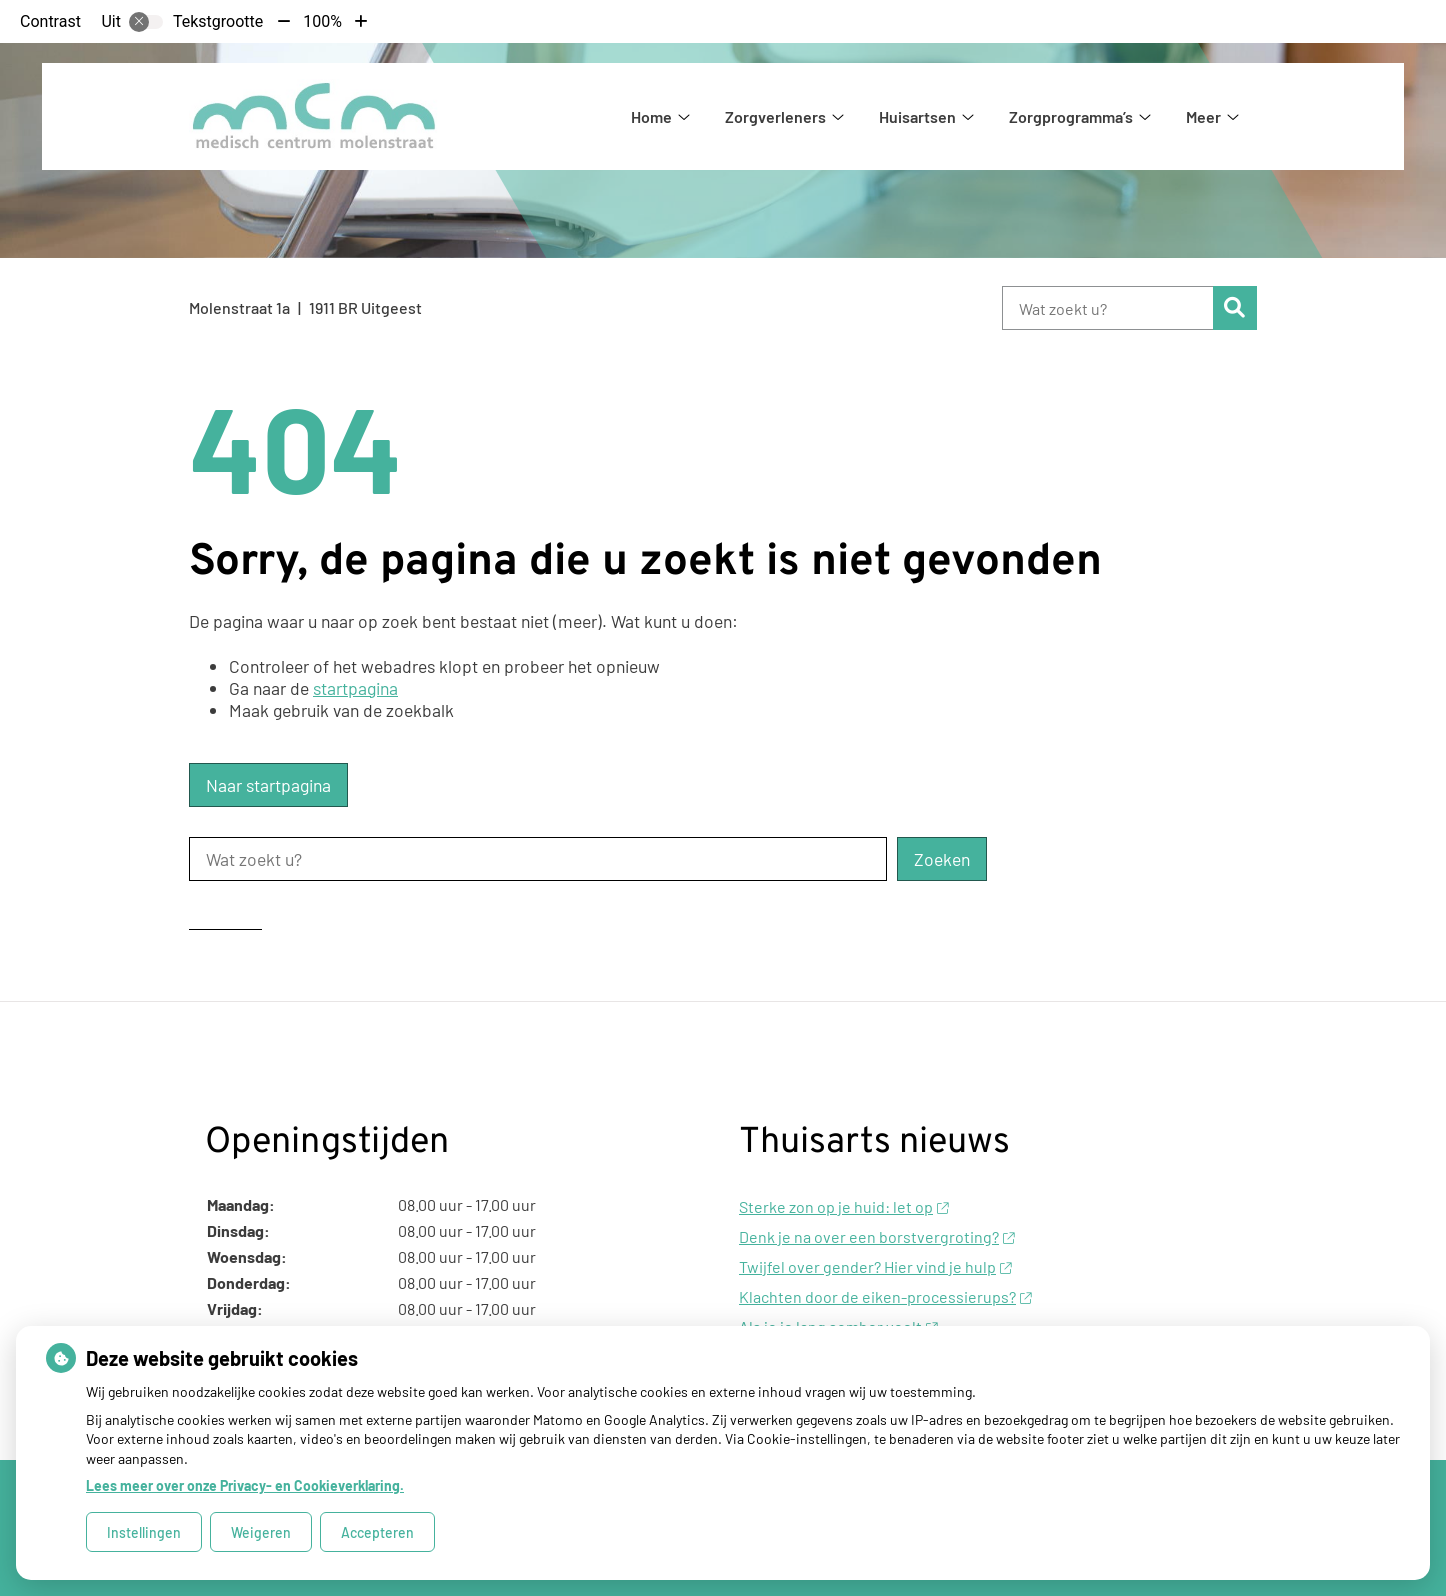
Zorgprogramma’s (1071, 116)
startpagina (355, 688)
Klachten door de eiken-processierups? (885, 1296)
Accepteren (377, 1532)
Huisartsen (917, 116)
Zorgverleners (775, 116)
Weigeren (261, 1532)
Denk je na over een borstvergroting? (876, 1236)
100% (322, 21)
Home (651, 116)
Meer (1203, 116)
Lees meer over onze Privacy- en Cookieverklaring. (245, 1485)
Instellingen (144, 1532)
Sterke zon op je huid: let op (843, 1206)
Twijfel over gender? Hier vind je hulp (875, 1266)
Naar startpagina (268, 785)
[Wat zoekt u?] (1107, 308)
